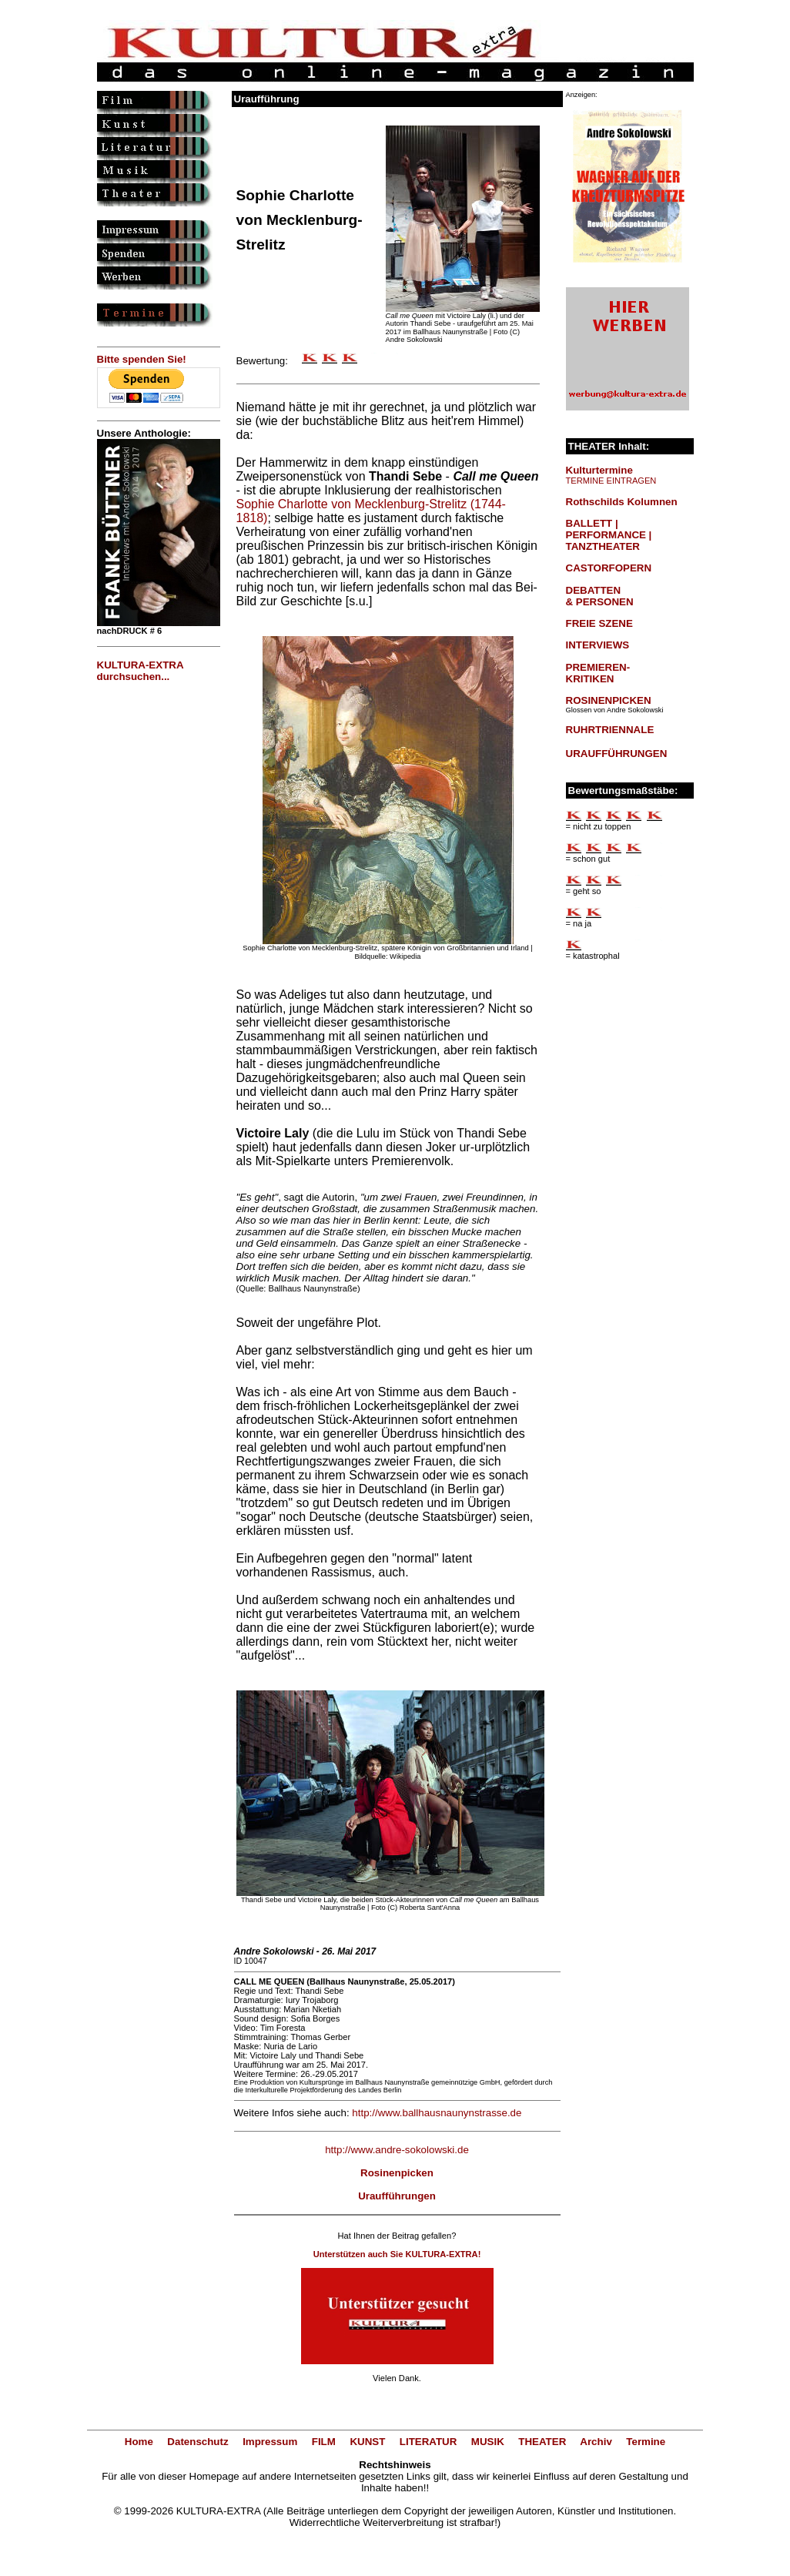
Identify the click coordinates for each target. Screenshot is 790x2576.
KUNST (367, 2441)
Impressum (270, 2441)
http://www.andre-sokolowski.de (397, 2150)
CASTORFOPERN (609, 568)
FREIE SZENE (599, 623)
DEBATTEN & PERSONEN (600, 596)
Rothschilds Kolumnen (622, 501)
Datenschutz (197, 2441)
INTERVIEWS (598, 645)
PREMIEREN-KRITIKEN (598, 673)
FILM (324, 2441)
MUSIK (487, 2441)
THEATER (542, 2441)
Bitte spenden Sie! (141, 359)
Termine (645, 2441)
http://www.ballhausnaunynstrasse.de (436, 2113)
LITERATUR (428, 2441)
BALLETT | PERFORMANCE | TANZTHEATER (609, 535)
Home (139, 2441)
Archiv (595, 2441)
